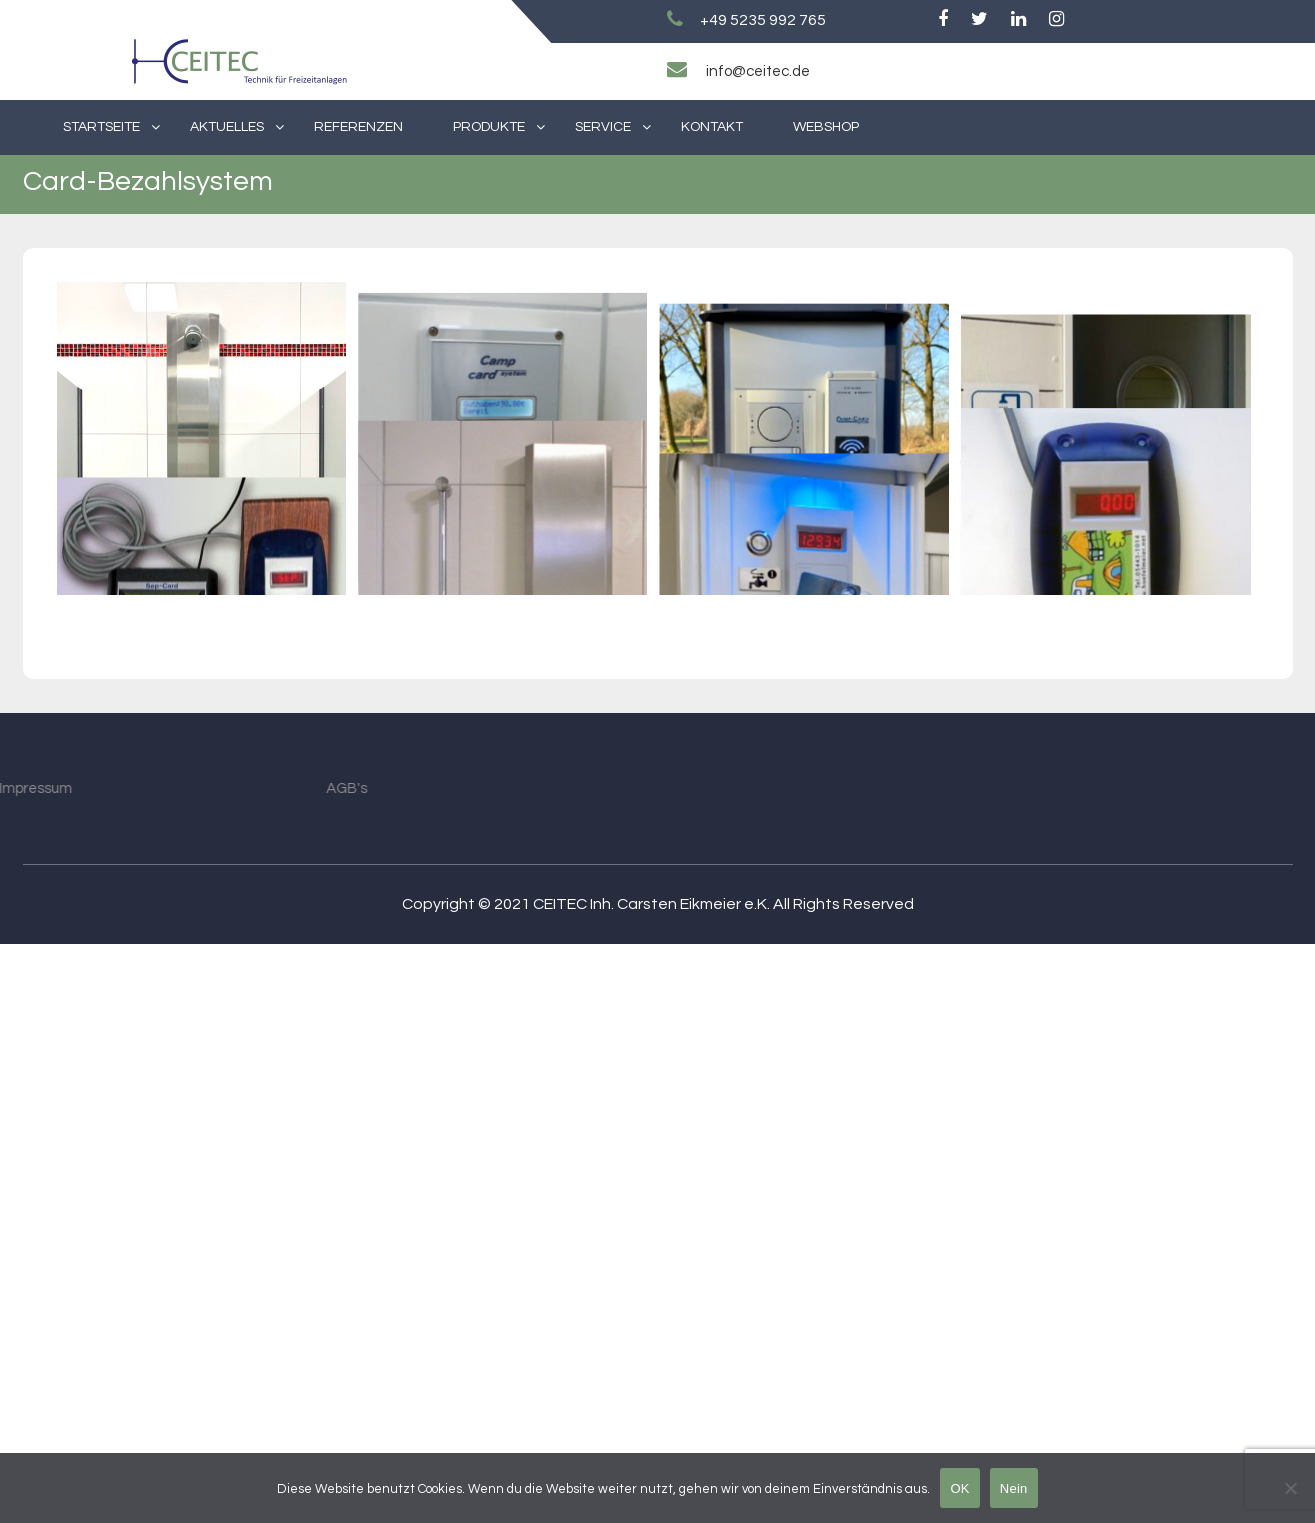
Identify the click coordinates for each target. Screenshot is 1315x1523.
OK (959, 1488)
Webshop (826, 127)
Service (603, 127)
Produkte (489, 127)
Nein (1014, 1488)
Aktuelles (227, 127)
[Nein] (1290, 1488)
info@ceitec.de (758, 71)
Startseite (101, 127)
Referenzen (358, 127)
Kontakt (712, 127)
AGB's (221, 1367)
